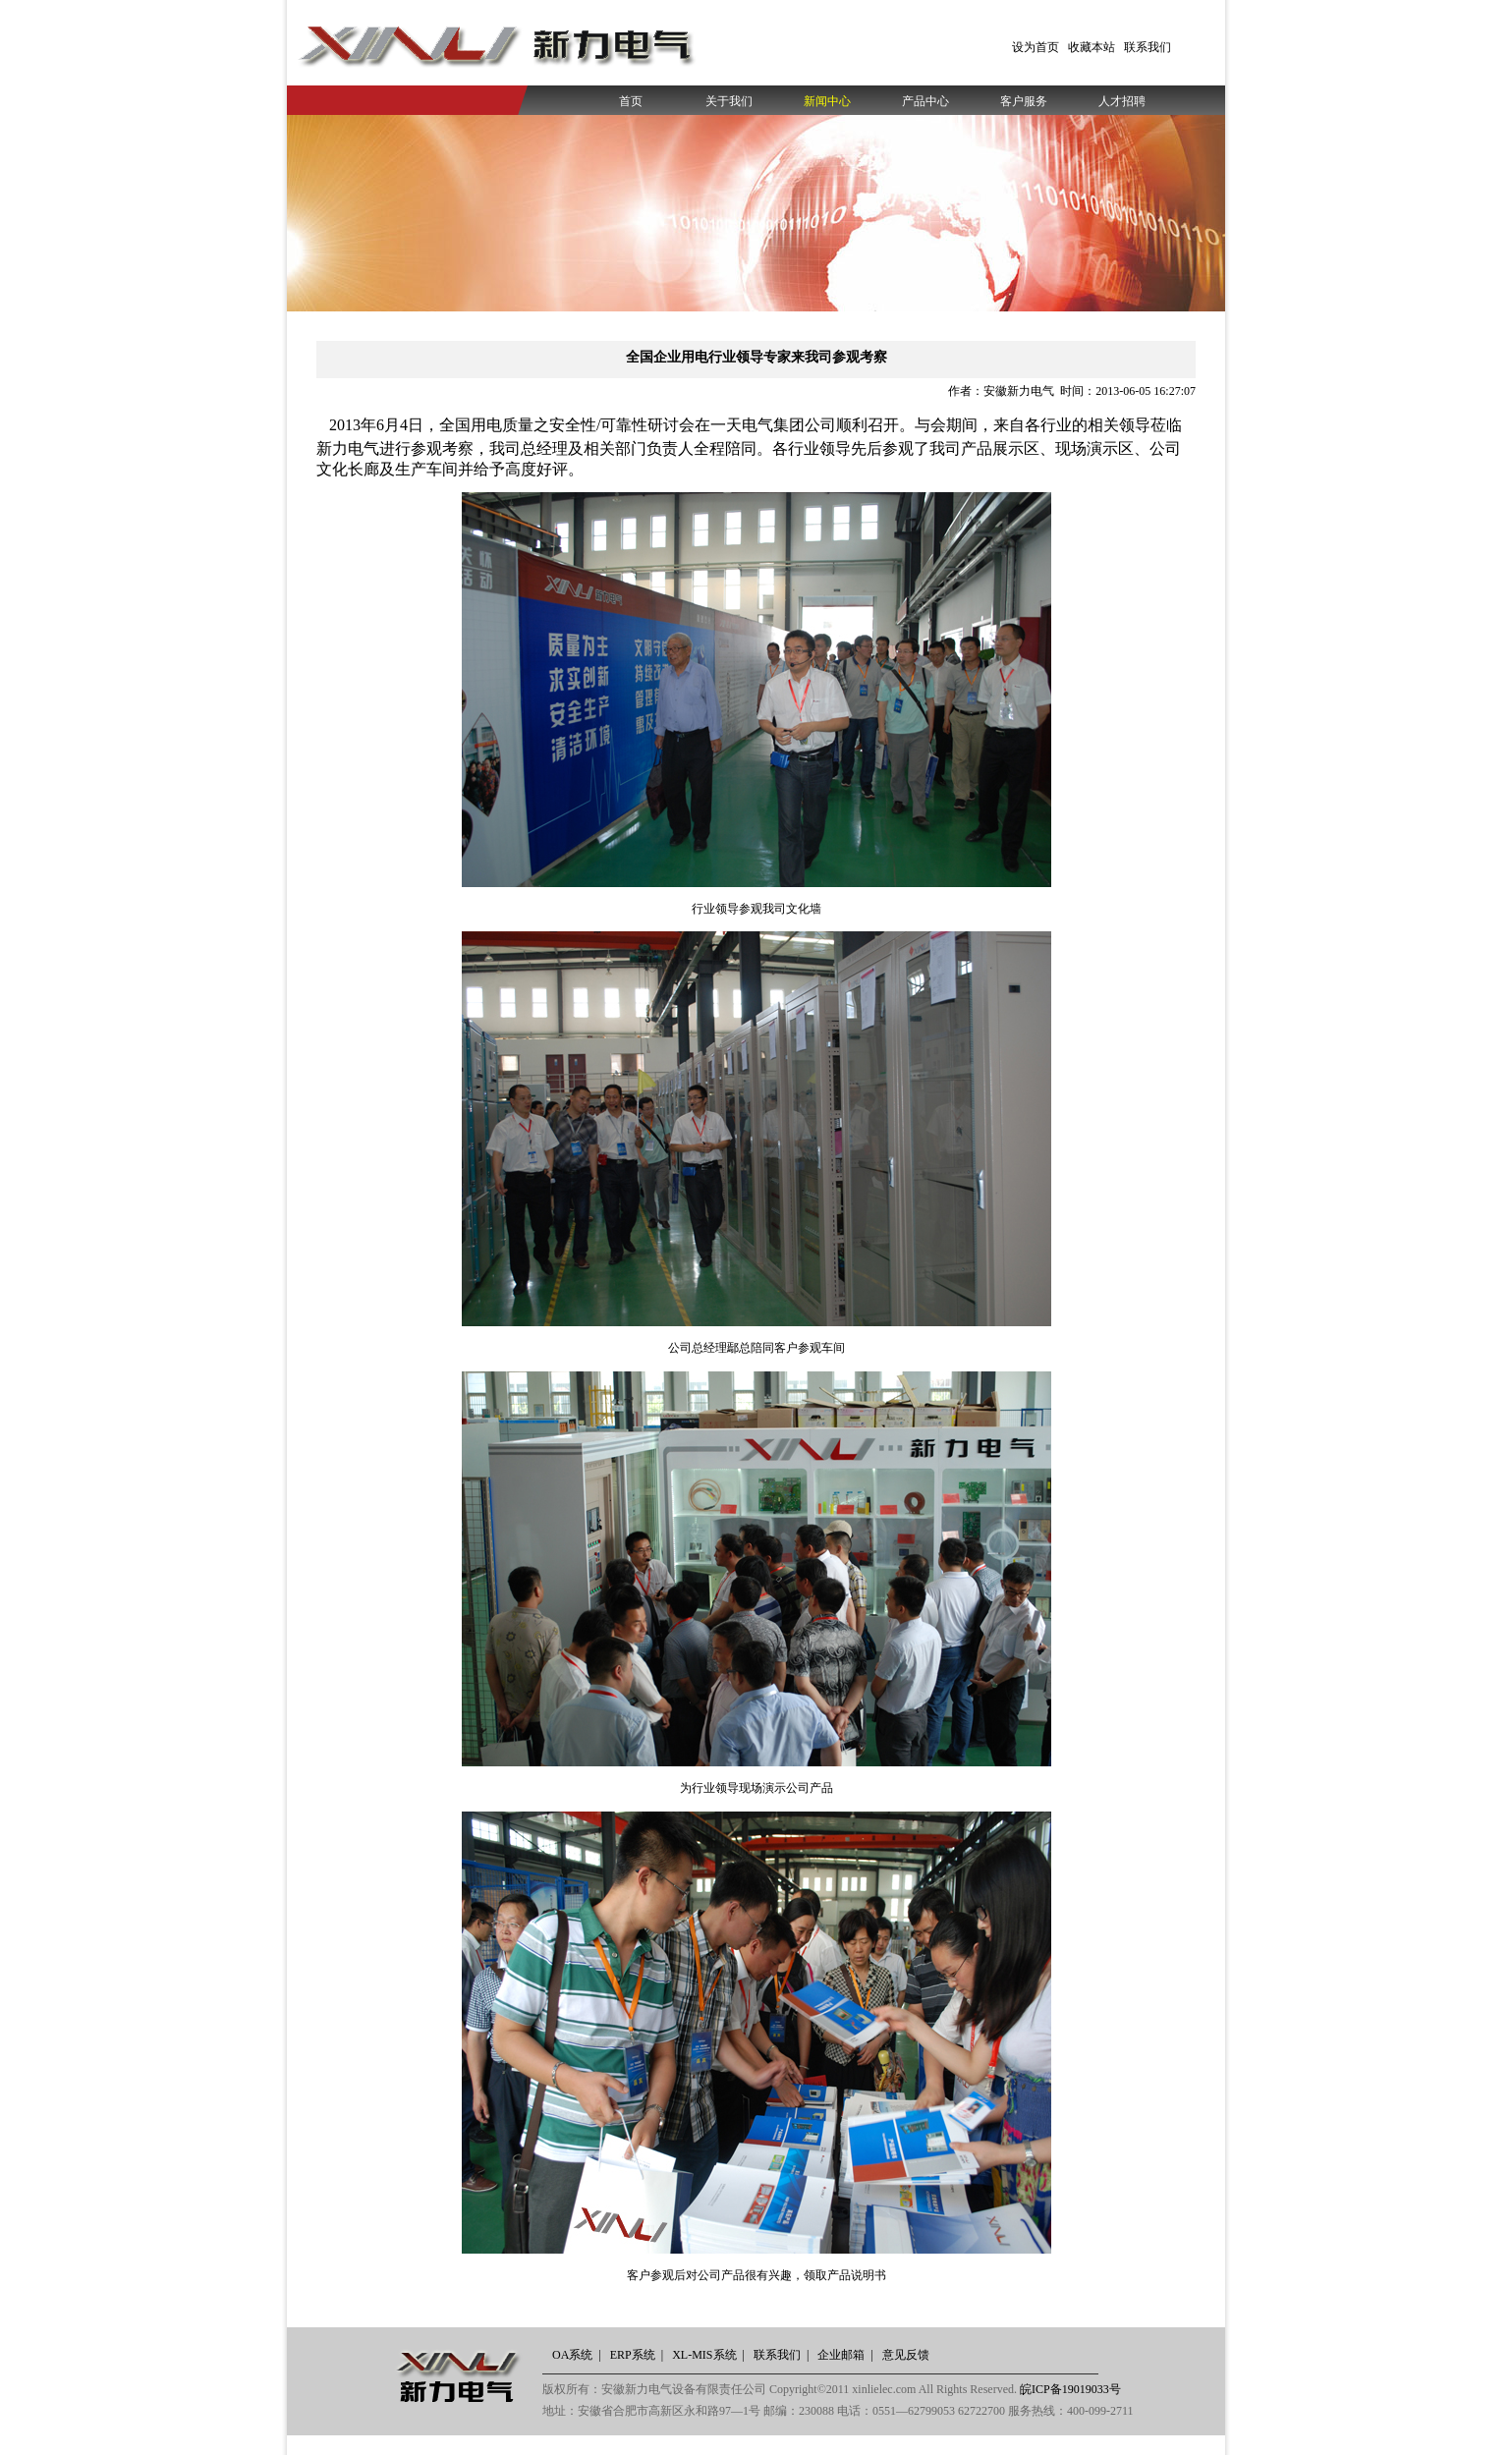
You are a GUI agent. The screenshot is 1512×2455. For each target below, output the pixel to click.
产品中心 (925, 101)
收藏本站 (1091, 47)
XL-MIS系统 (704, 2355)
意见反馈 (905, 2355)
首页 (631, 101)
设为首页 (1035, 47)
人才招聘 (1122, 101)
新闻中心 (827, 101)
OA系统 (572, 2355)
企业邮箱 (841, 2355)
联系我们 (1147, 47)
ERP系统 (632, 2355)
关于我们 (729, 101)
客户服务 (1023, 101)
